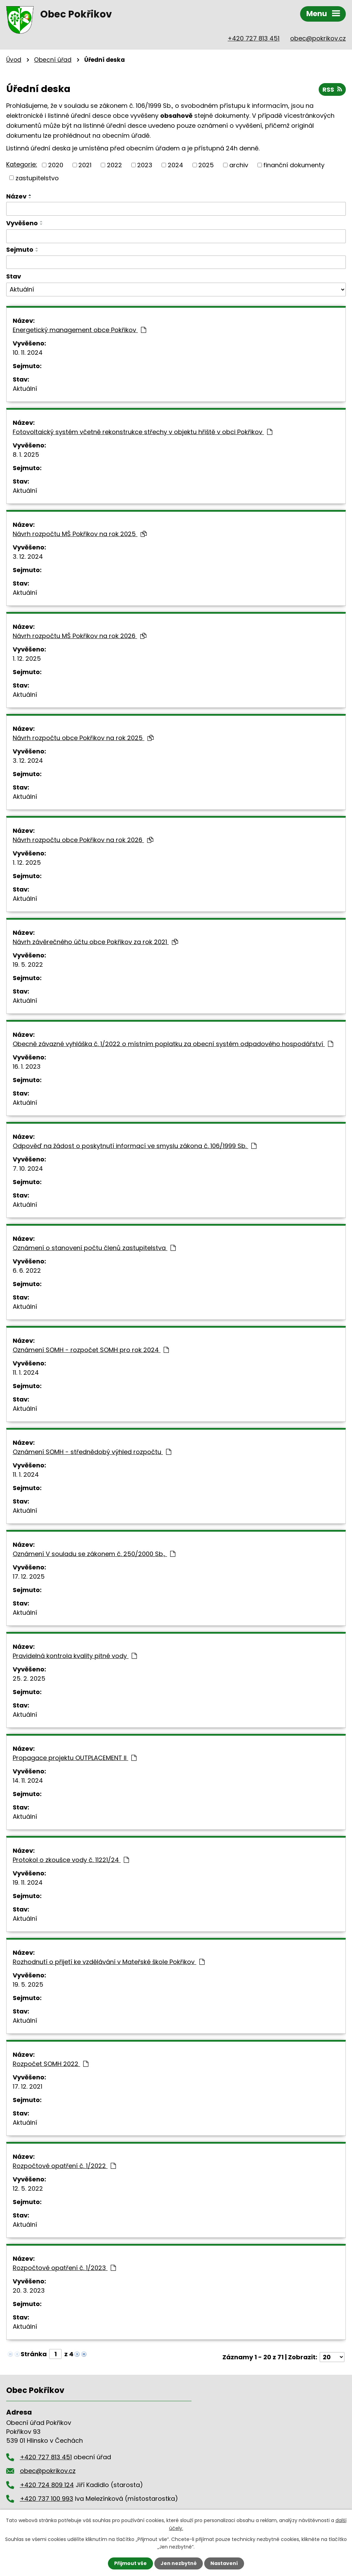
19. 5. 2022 (28, 964)
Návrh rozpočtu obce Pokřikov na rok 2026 (83, 840)
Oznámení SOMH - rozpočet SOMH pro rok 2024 (91, 1350)
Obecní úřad (53, 60)
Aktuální (25, 388)
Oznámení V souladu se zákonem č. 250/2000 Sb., (94, 1554)
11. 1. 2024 (26, 1372)
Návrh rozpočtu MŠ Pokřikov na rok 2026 (79, 636)
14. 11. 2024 (28, 1780)
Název (16, 196)
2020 (55, 165)
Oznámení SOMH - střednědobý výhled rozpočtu (92, 1452)
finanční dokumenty (293, 165)
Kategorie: (21, 164)
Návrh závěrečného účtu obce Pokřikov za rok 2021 (95, 942)
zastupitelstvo (37, 177)
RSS (332, 89)
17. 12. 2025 (29, 1576)
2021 (84, 165)
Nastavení (224, 2563)
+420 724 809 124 (47, 2485)
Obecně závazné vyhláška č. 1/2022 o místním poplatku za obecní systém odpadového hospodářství (173, 1044)
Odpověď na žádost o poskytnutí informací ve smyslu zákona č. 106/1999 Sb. (134, 1146)
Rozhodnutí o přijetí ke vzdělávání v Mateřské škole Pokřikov (109, 1961)
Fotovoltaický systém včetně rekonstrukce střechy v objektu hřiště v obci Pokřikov (142, 432)
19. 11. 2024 (28, 1882)
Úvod (13, 60)
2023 (144, 165)
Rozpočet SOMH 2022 (50, 2063)
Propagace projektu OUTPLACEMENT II (74, 1758)
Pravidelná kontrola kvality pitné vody (75, 1656)
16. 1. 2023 (27, 1066)
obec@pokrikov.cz (318, 38)
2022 (114, 165)
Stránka (34, 2354)
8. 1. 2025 (26, 454)
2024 (175, 165)
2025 (206, 165)
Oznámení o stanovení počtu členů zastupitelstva (94, 1248)
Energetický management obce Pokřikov (79, 330)
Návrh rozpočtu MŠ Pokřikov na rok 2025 (80, 534)
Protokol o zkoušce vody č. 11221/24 (71, 1860)
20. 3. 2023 (29, 2290)
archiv (238, 165)
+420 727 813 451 (253, 38)
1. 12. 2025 (27, 658)
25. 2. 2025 (29, 1678)
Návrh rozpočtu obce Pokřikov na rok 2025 (83, 738)
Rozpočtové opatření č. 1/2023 (64, 2267)
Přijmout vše (130, 2563)
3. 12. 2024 (28, 556)
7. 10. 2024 (28, 1168)
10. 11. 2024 (28, 352)
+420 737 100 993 (46, 2498)
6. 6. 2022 (27, 1270)
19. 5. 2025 (28, 1984)
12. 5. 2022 (28, 2188)
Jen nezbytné (179, 2563)
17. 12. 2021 (27, 2086)
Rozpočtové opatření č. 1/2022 (64, 2165)
